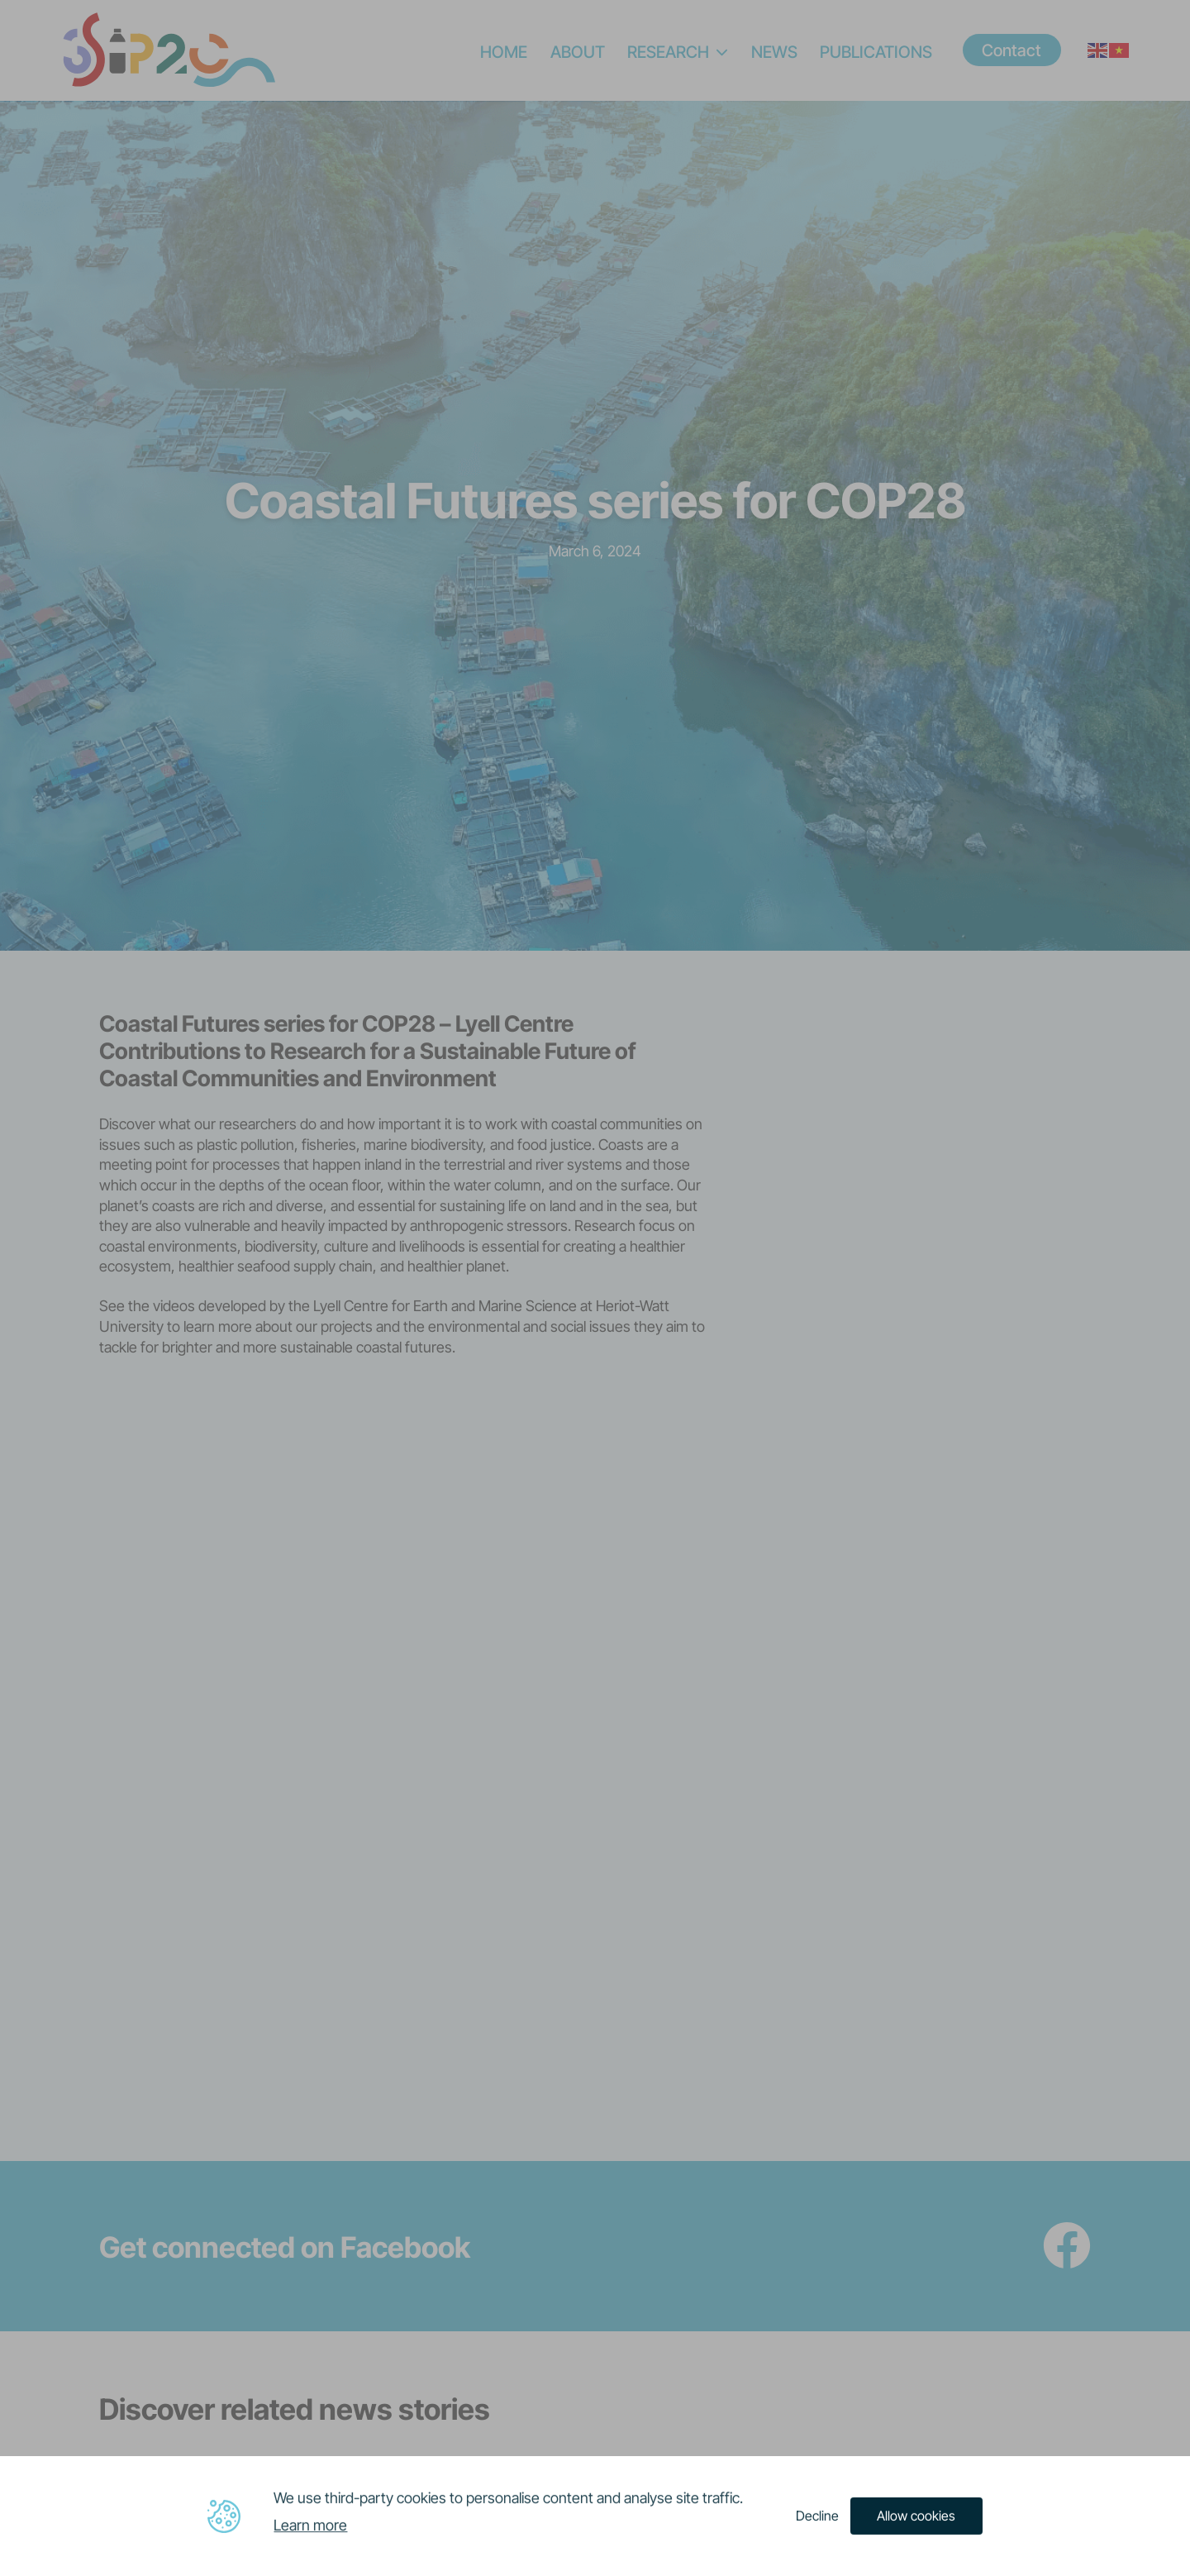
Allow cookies (916, 2515)
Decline (817, 2515)
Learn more (310, 2524)
